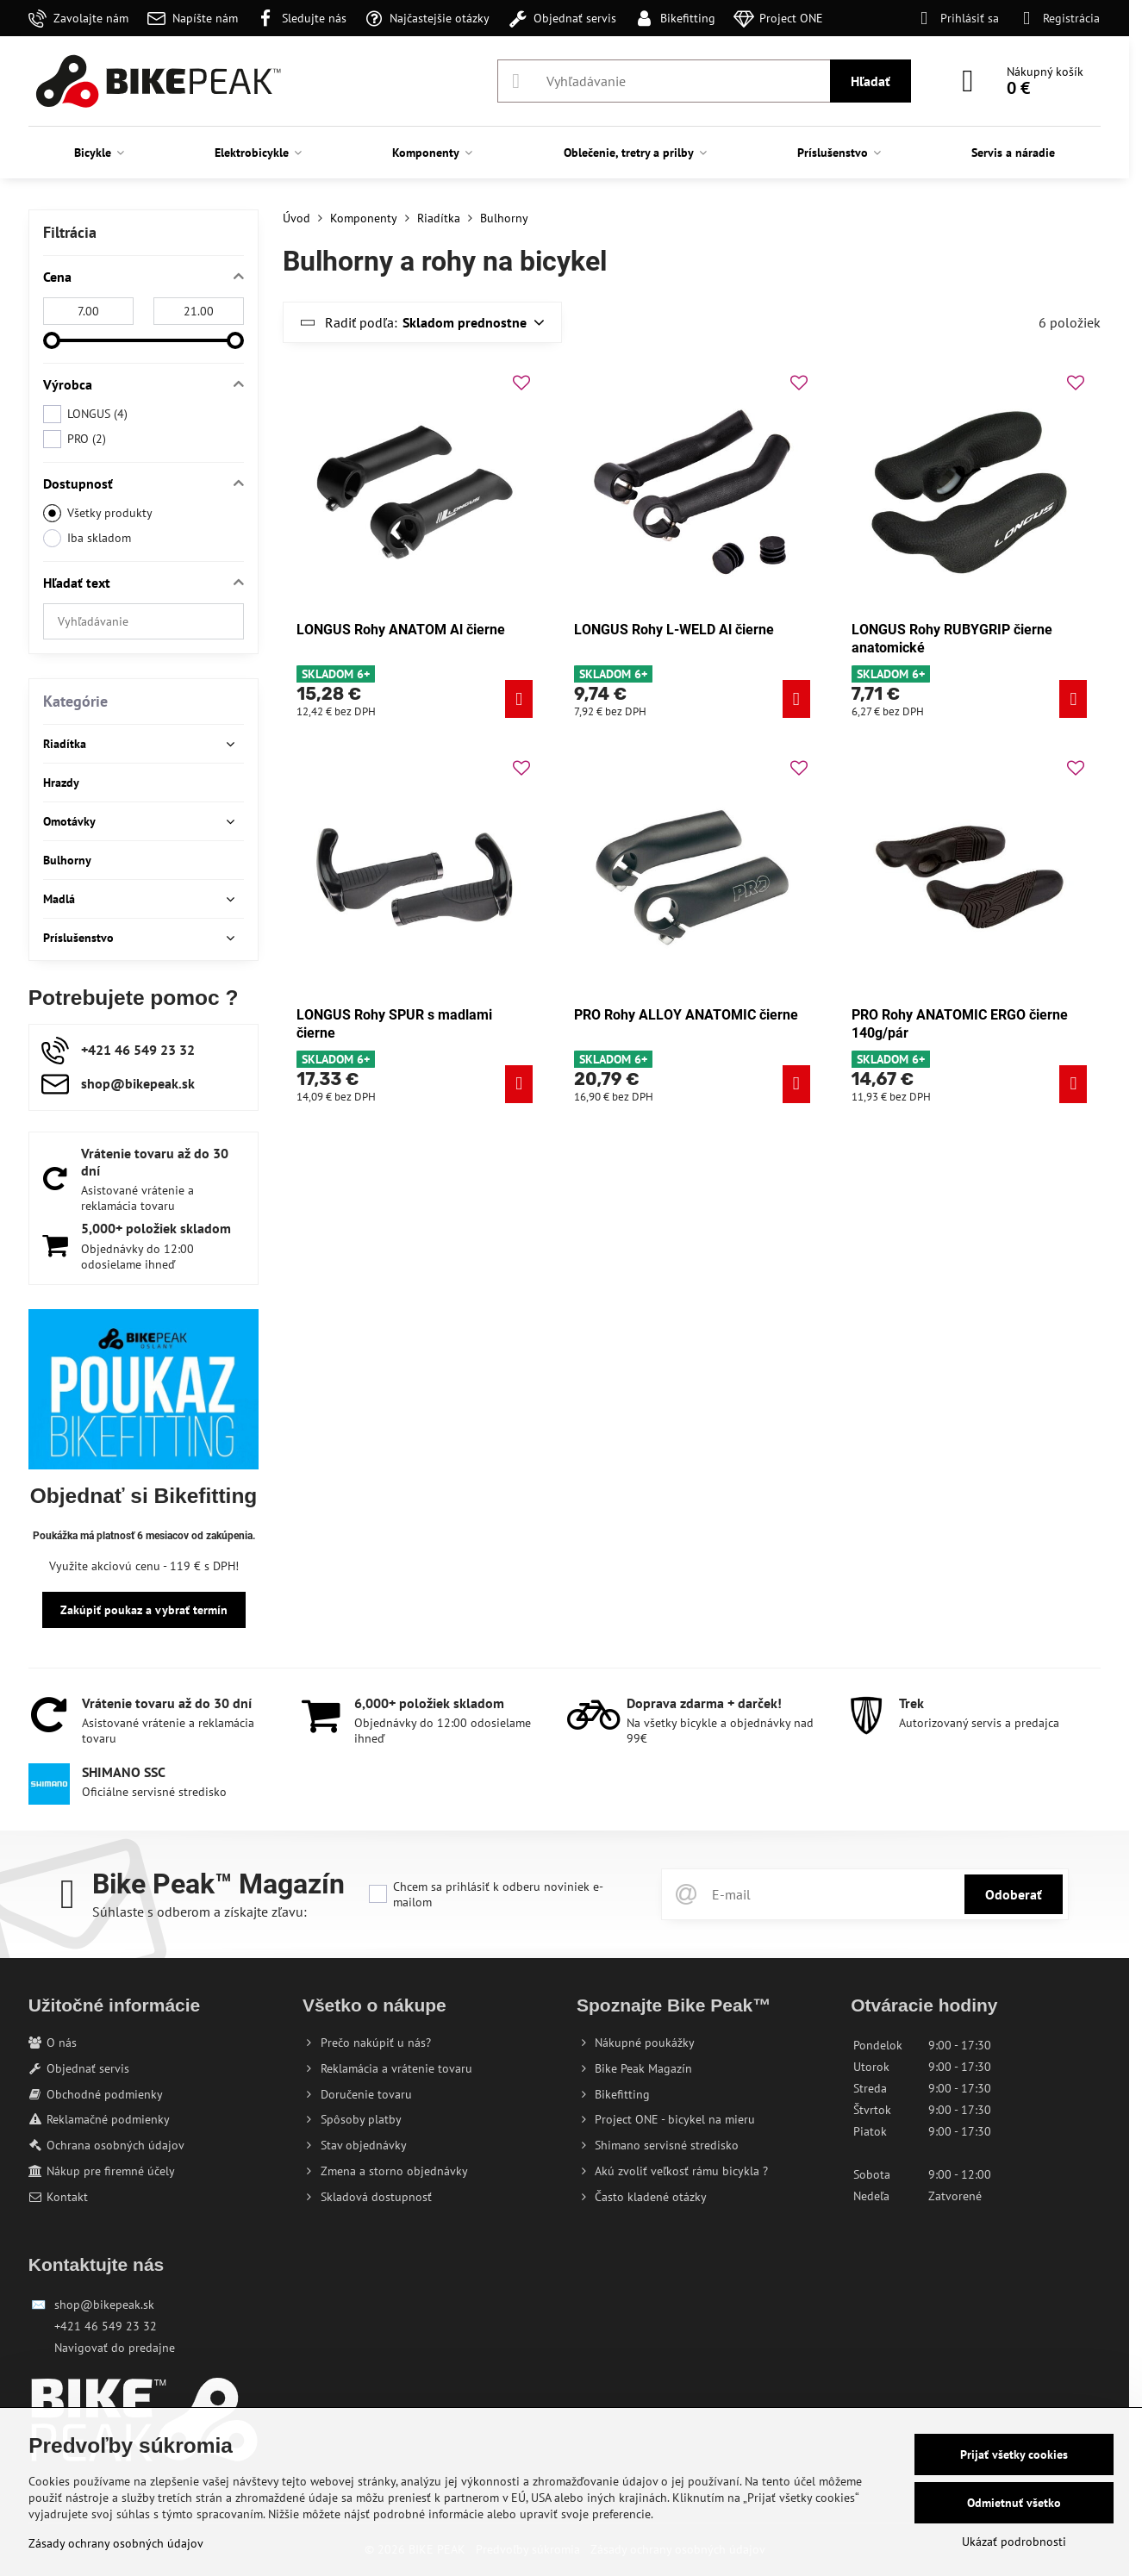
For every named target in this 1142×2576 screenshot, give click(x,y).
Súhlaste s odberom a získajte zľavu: (199, 1911)
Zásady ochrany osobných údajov (115, 2543)
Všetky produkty (98, 513)
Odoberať (1013, 1894)
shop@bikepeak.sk (104, 2304)
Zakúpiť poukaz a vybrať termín (144, 1610)
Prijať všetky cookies (1014, 2454)
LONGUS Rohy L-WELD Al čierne (674, 629)
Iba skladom (87, 538)
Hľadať (870, 81)
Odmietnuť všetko (1014, 2503)
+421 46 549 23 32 (105, 2326)
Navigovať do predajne (114, 2347)
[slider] (51, 340)
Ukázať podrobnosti (1014, 2541)
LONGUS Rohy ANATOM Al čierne (400, 629)
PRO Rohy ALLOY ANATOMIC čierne (686, 1015)
